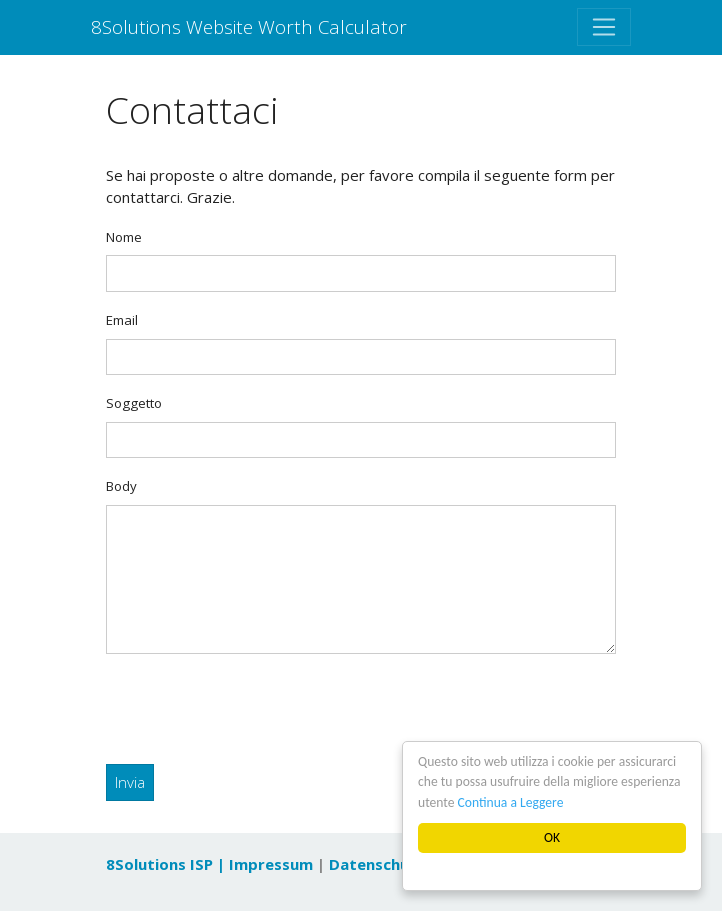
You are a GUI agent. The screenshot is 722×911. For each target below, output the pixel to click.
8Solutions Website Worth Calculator (249, 26)
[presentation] (258, 709)
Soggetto (134, 403)
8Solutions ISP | (167, 864)
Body (121, 486)
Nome (124, 237)
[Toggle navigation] (604, 27)
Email (122, 320)
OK (552, 837)
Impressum (271, 864)
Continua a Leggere (511, 802)
